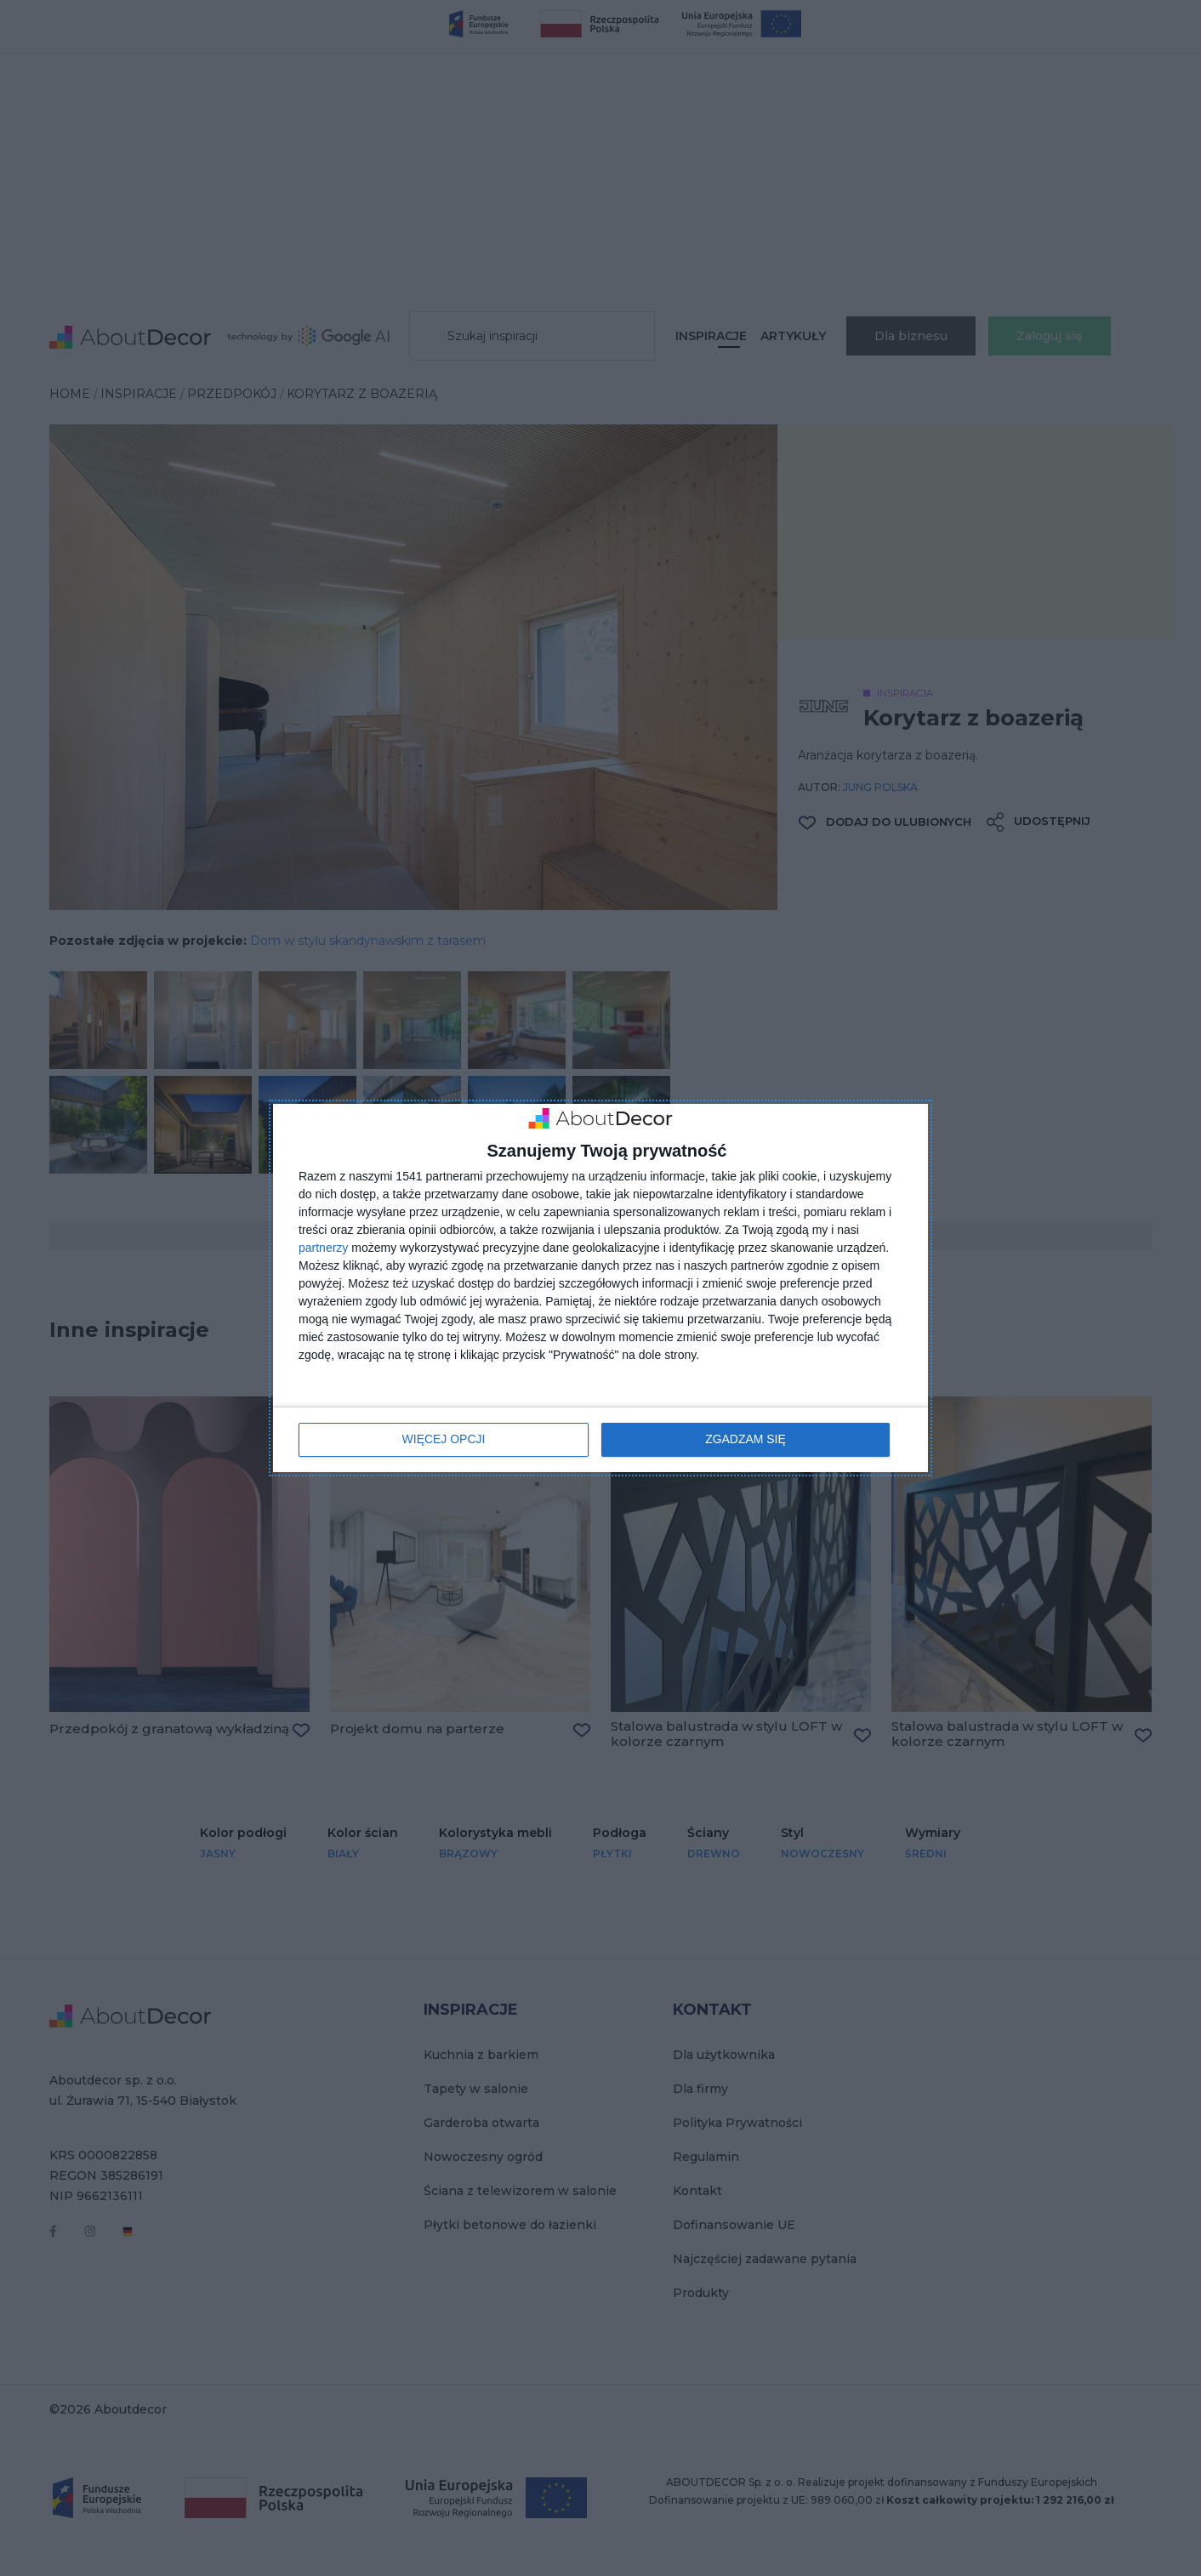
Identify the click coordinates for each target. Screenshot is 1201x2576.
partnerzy (323, 1248)
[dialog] (600, 1288)
